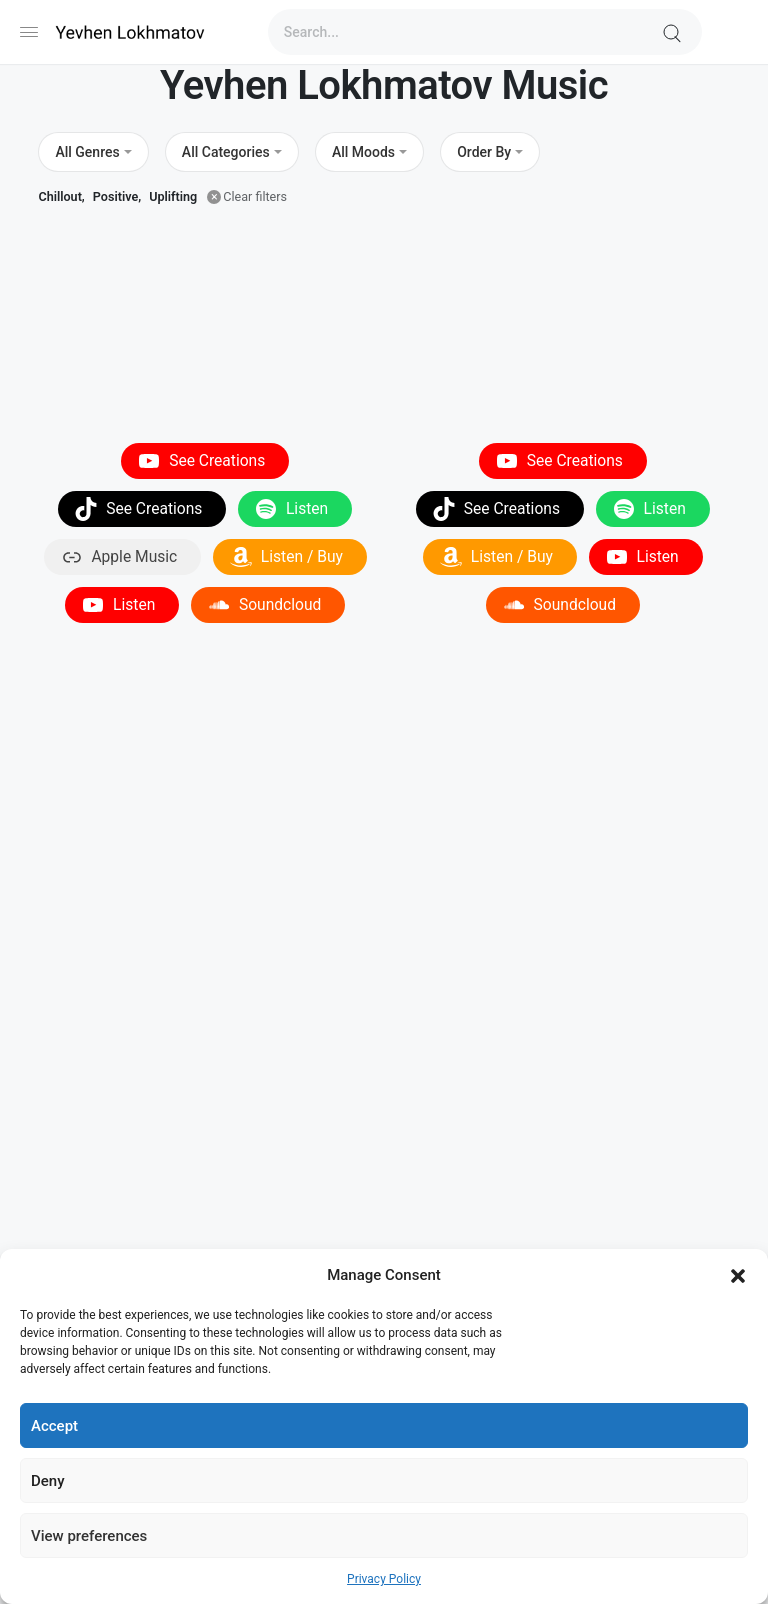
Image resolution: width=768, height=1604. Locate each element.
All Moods (363, 152)
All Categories (226, 152)
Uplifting (173, 196)
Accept (54, 1426)
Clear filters (255, 196)
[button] (738, 1275)
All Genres (87, 152)
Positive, (117, 196)
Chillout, (61, 196)
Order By (484, 152)
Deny (48, 1481)
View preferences (89, 1536)
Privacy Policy (384, 1579)
